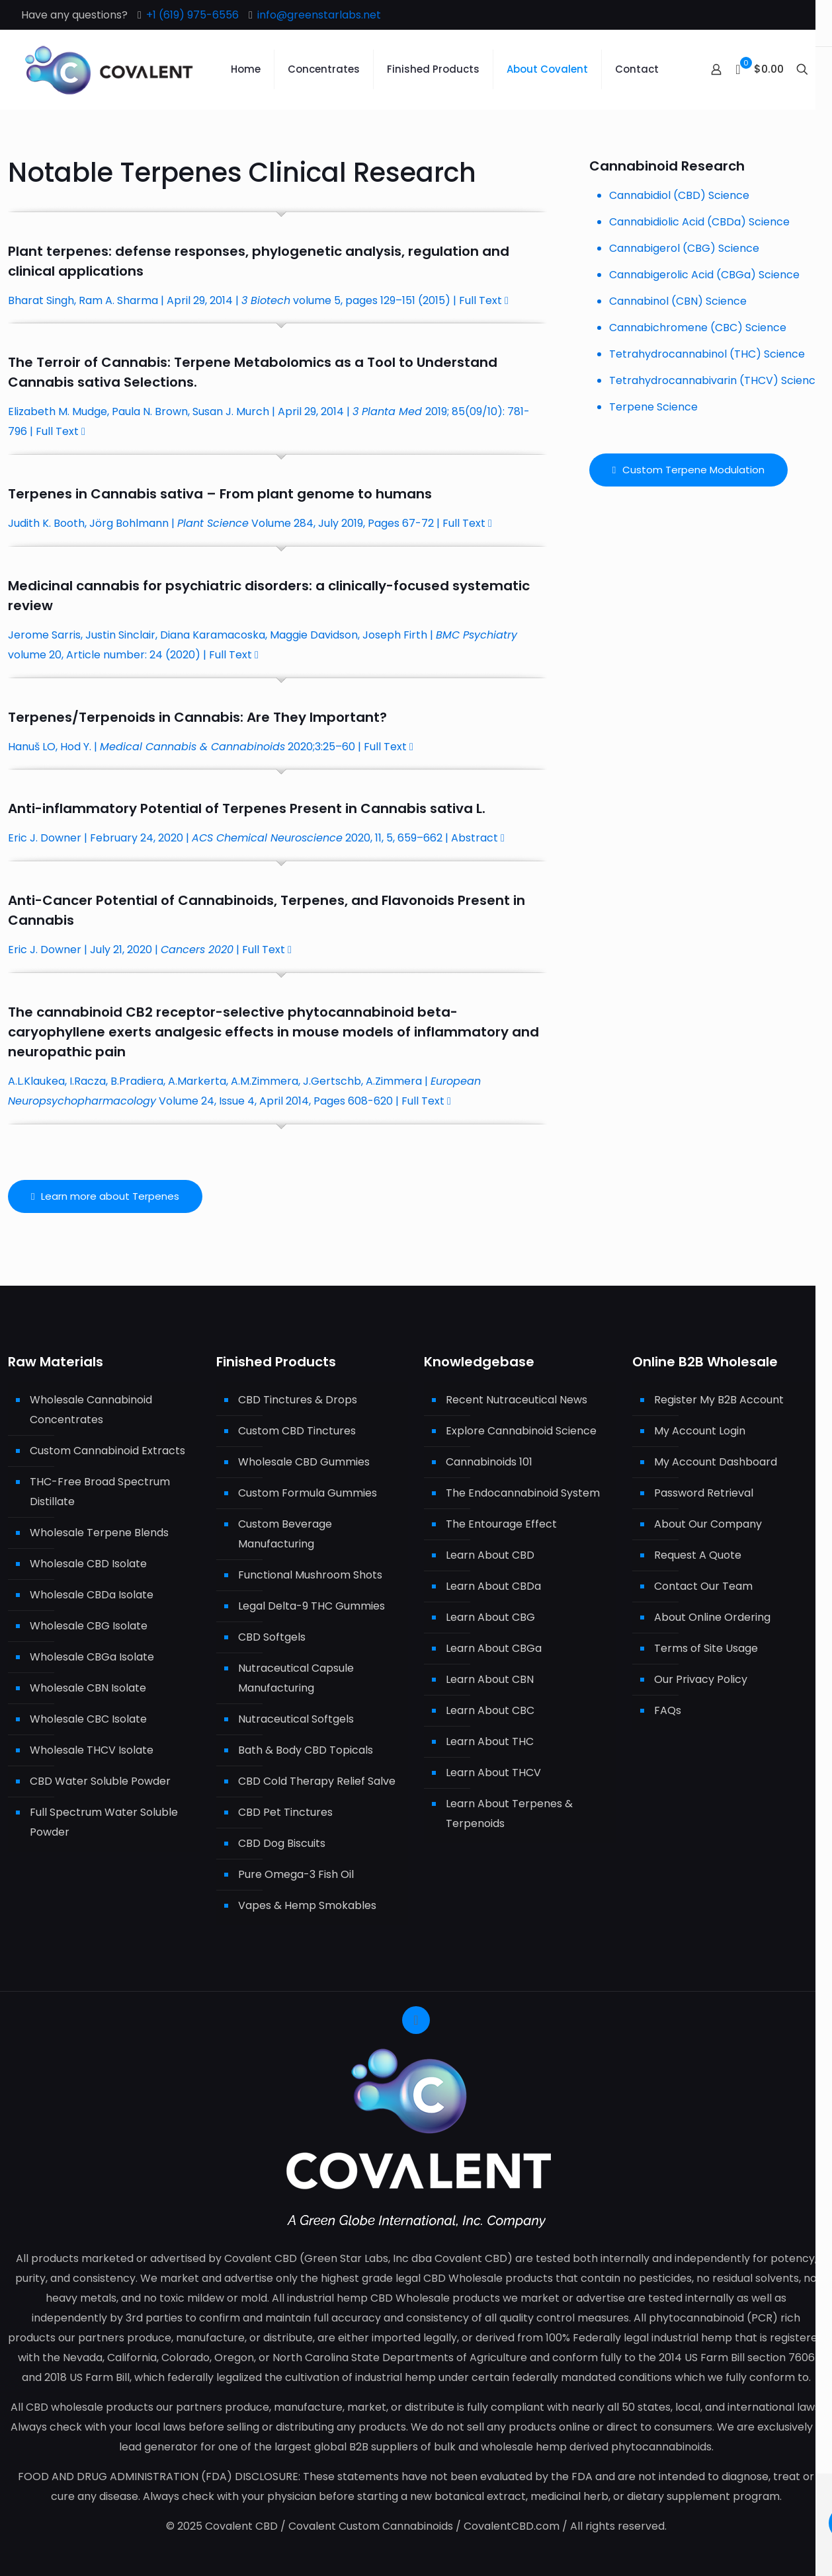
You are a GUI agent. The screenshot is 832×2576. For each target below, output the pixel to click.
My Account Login (699, 1430)
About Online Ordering (712, 1617)
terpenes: (79, 251)
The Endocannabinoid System (523, 1493)
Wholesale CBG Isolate (88, 1625)
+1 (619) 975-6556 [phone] (192, 14)
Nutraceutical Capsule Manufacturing (296, 1678)
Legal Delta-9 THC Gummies (311, 1606)
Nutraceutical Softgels (296, 1719)
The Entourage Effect (501, 1524)
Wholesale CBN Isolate (88, 1688)
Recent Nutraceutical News (516, 1399)
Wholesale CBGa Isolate (92, 1656)
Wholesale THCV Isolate (91, 1750)
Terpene (202, 362)
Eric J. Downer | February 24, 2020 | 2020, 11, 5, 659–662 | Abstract (256, 837)
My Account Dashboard (715, 1461)
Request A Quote (697, 1555)
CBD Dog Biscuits (281, 1843)
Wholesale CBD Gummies (304, 1461)
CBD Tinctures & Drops (297, 1399)
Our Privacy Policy (700, 1679)
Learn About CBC (490, 1710)
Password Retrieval (703, 1493)
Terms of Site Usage (706, 1648)
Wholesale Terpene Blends (99, 1532)
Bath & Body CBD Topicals (305, 1750)
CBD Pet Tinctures (285, 1812)
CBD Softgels (272, 1637)
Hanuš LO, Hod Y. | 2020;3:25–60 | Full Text (210, 746)
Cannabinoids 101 (489, 1461)
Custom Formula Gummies (307, 1493)
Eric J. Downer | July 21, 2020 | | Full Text (150, 949)
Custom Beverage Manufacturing (285, 1533)
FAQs (667, 1710)
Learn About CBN (490, 1679)
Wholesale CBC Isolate (88, 1719)
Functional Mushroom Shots (310, 1574)
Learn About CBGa (494, 1648)
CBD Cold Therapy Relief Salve (316, 1781)
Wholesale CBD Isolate (88, 1563)
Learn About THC (490, 1741)
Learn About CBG (490, 1617)
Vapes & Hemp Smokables (307, 1905)
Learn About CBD (490, 1555)
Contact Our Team (703, 1586)
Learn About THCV (493, 1772)
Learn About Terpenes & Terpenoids (509, 1813)
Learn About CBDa (493, 1586)
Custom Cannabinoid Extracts (107, 1450)
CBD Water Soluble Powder (100, 1781)
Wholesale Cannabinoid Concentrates (91, 1409)
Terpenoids (117, 717)
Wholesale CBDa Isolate (91, 1594)
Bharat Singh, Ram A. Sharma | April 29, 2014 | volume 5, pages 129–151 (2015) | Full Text (258, 300)
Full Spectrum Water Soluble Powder (104, 1822)
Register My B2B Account (719, 1399)
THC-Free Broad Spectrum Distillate (100, 1491)
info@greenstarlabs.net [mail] (319, 14)
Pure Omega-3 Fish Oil (296, 1874)
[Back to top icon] (416, 2020)
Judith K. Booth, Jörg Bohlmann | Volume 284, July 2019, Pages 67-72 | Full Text (250, 523)
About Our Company (708, 1524)
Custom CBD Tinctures (297, 1430)
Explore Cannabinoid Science (521, 1430)
